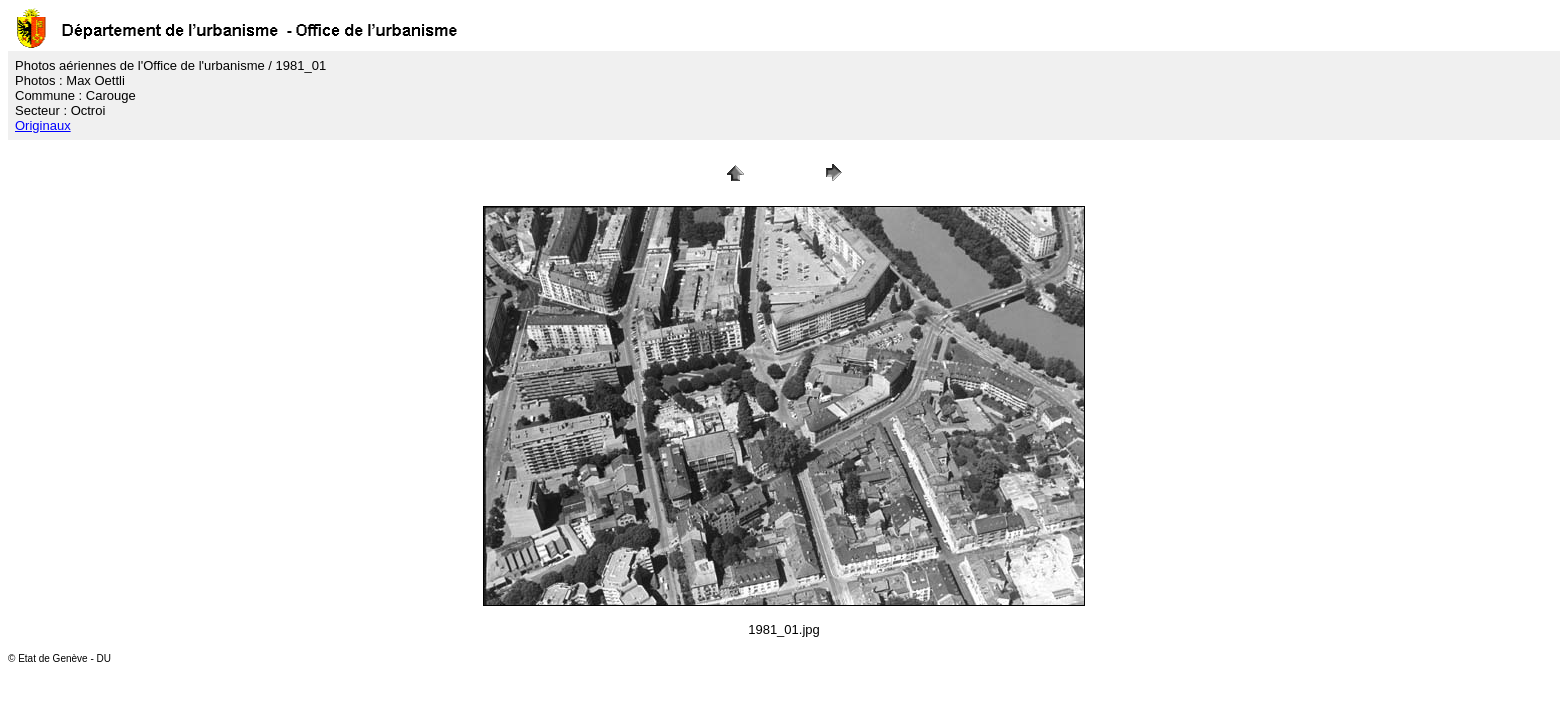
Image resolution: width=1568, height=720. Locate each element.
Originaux (43, 125)
